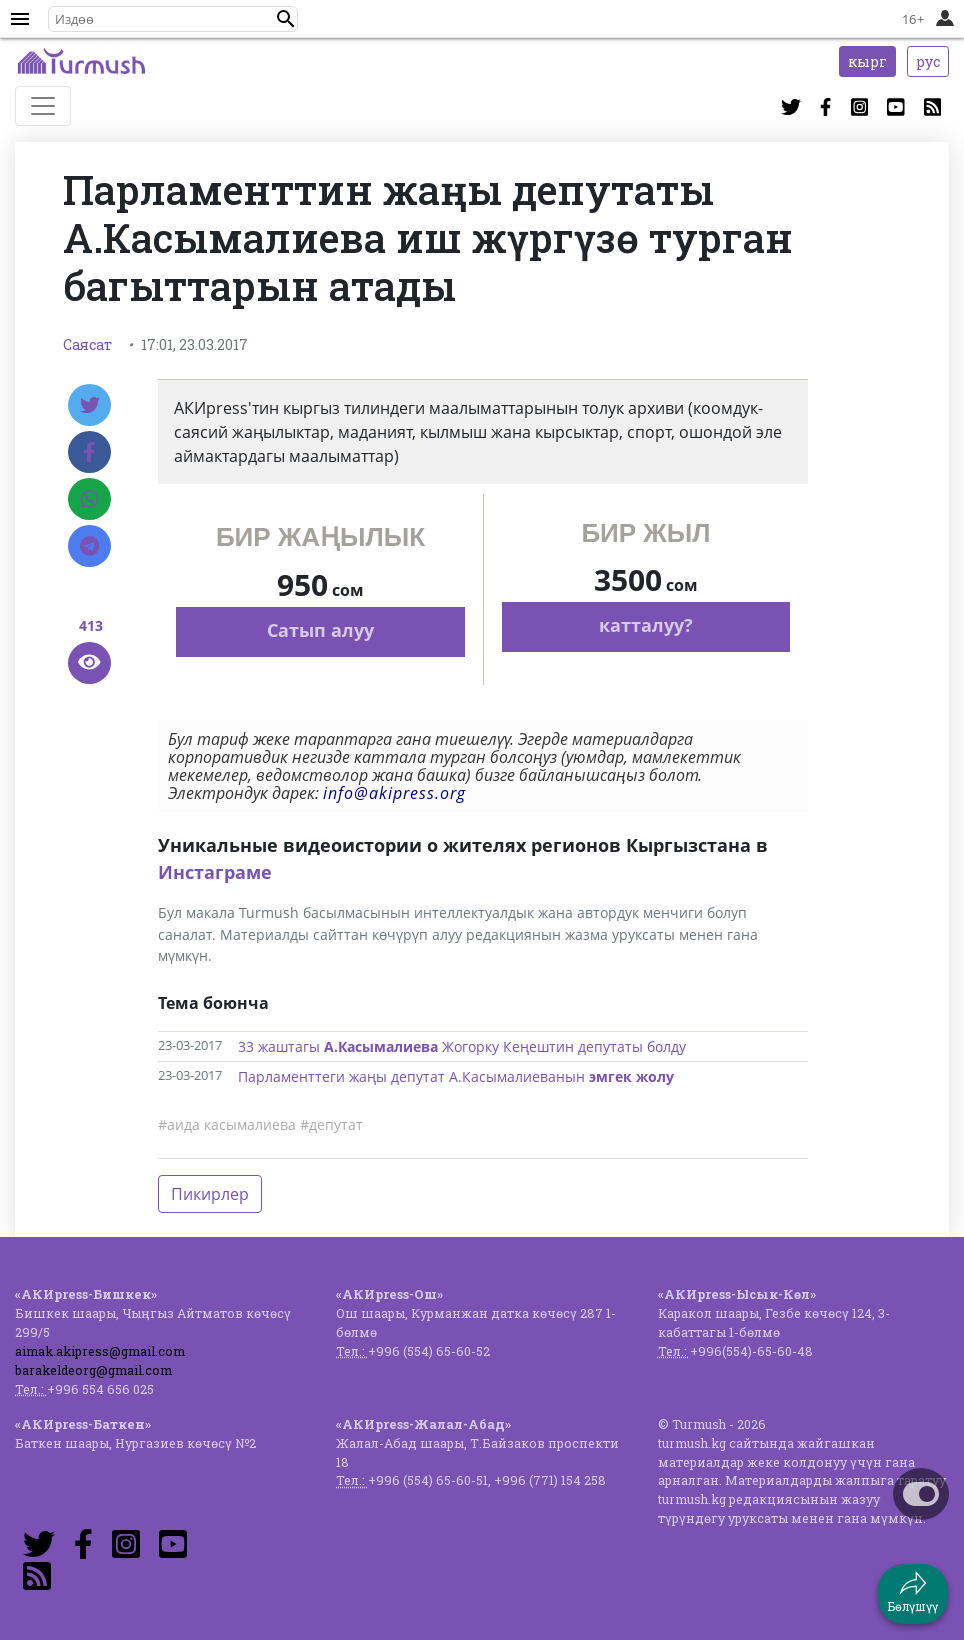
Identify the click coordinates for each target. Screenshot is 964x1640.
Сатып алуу (320, 630)
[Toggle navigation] (43, 106)
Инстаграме (215, 872)
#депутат (331, 1124)
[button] (286, 19)
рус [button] (928, 61)
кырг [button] (867, 61)
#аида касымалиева (227, 1124)
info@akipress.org (394, 793)
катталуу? (646, 625)
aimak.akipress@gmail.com (100, 1351)
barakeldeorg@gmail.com (93, 1370)
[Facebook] (89, 452)
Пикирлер (210, 1194)
